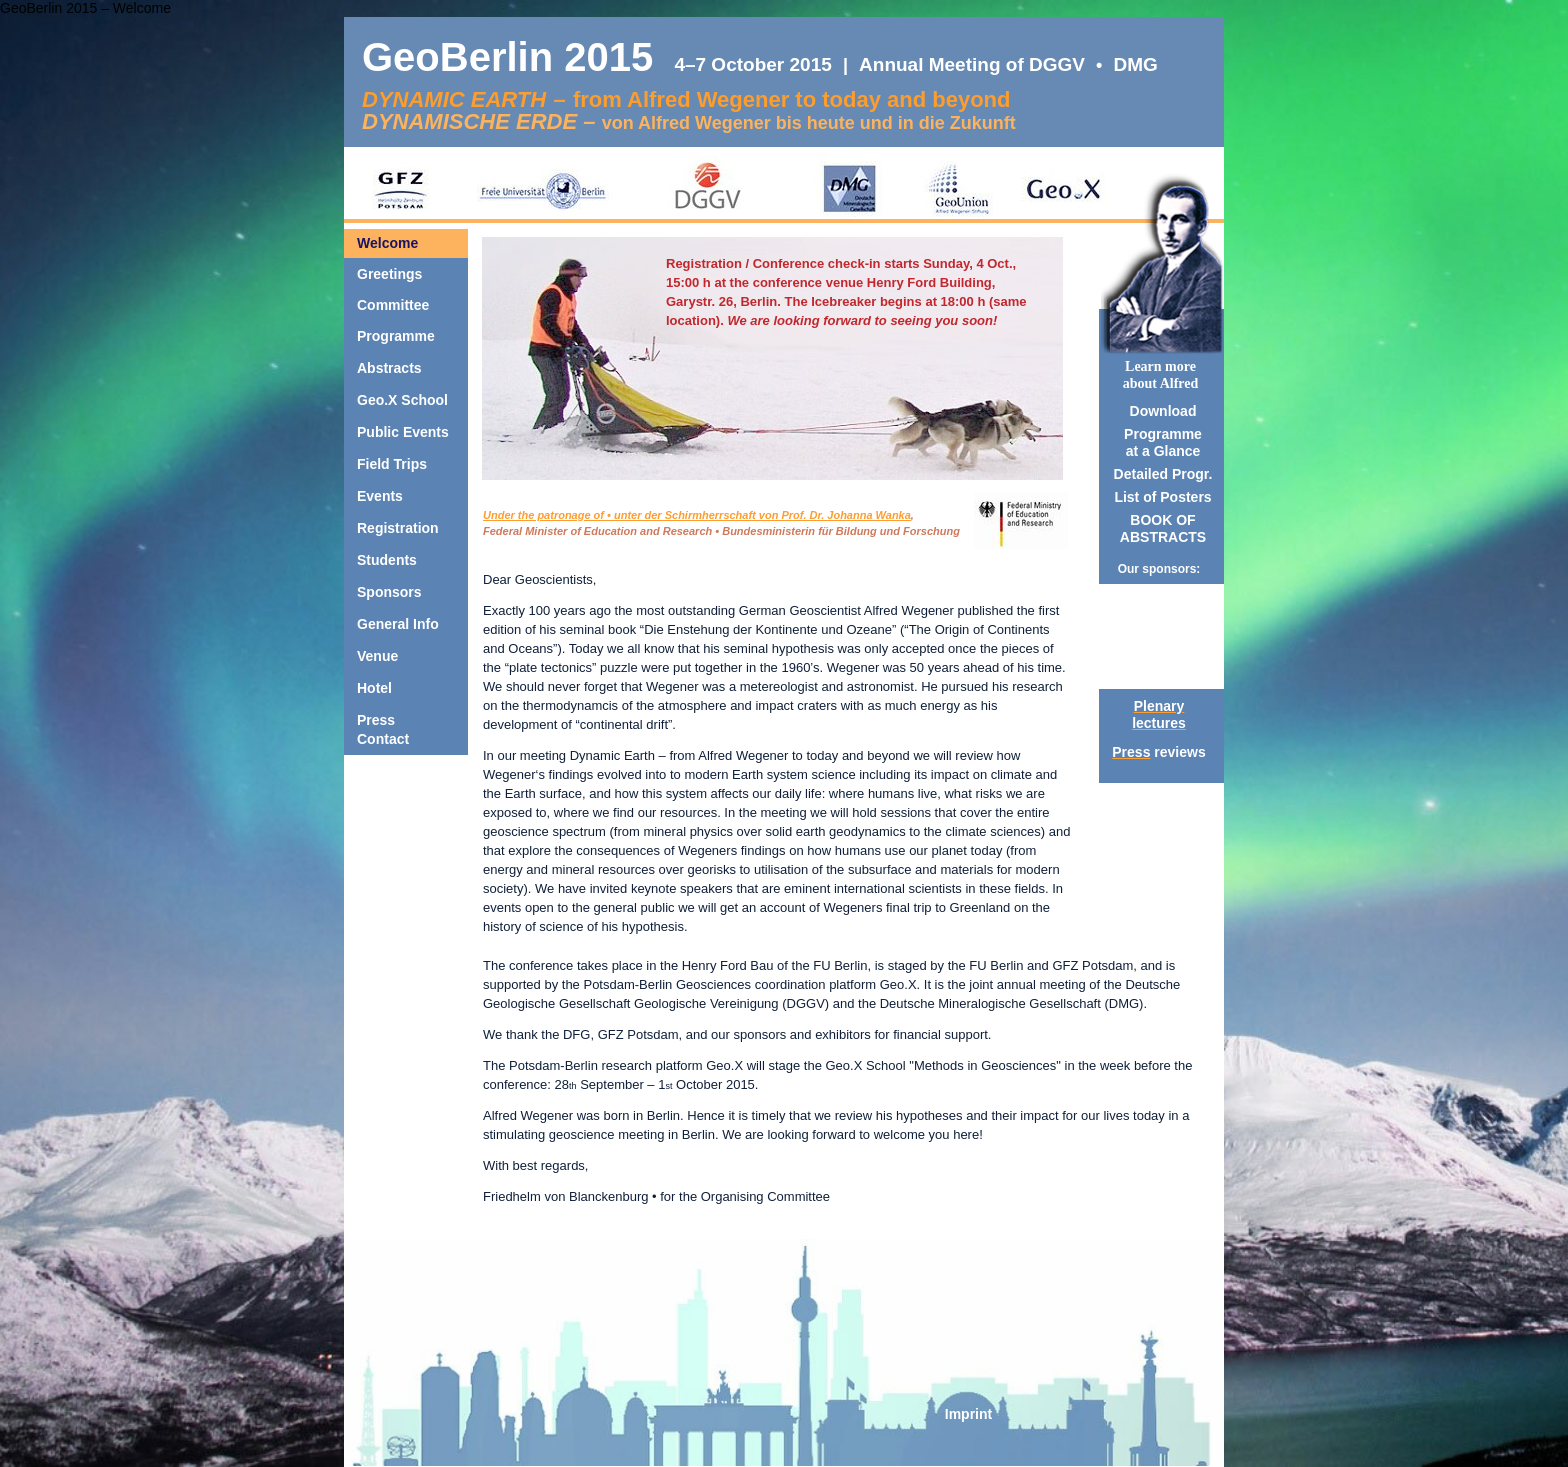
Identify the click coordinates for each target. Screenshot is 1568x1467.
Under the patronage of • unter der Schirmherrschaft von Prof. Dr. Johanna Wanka (697, 515)
